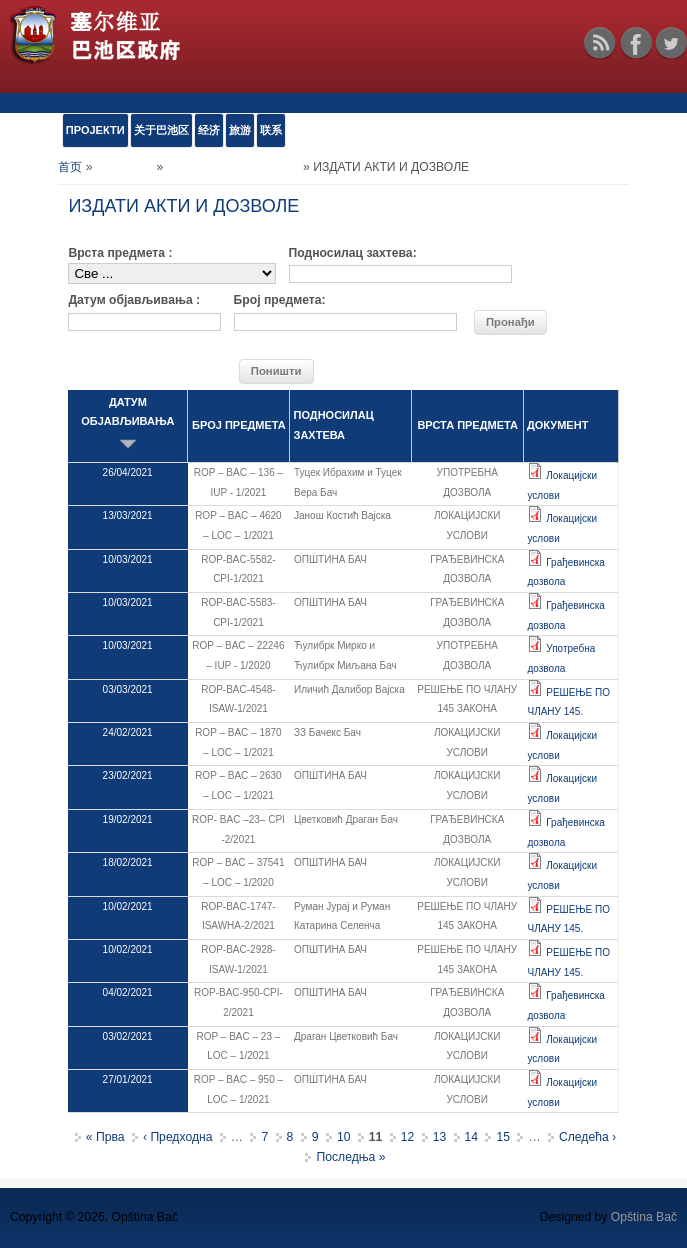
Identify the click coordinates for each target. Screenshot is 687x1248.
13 (440, 1137)
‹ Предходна (178, 1137)
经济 (209, 130)
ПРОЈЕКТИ (95, 130)
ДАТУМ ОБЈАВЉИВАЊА (127, 424)
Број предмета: (280, 300)
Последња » (350, 1157)
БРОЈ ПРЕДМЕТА (239, 425)
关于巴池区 (161, 130)
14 (472, 1137)
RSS (600, 43)
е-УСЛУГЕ (124, 167)
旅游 (240, 130)
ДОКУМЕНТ (557, 425)
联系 (271, 130)
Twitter (671, 43)
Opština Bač (644, 1217)
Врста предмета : (120, 253)
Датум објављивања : (134, 300)
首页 (70, 167)
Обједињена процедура (233, 167)
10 (344, 1137)
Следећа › (587, 1137)
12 (408, 1137)
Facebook (636, 43)
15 (503, 1137)
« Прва (105, 1137)
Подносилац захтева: (353, 253)
